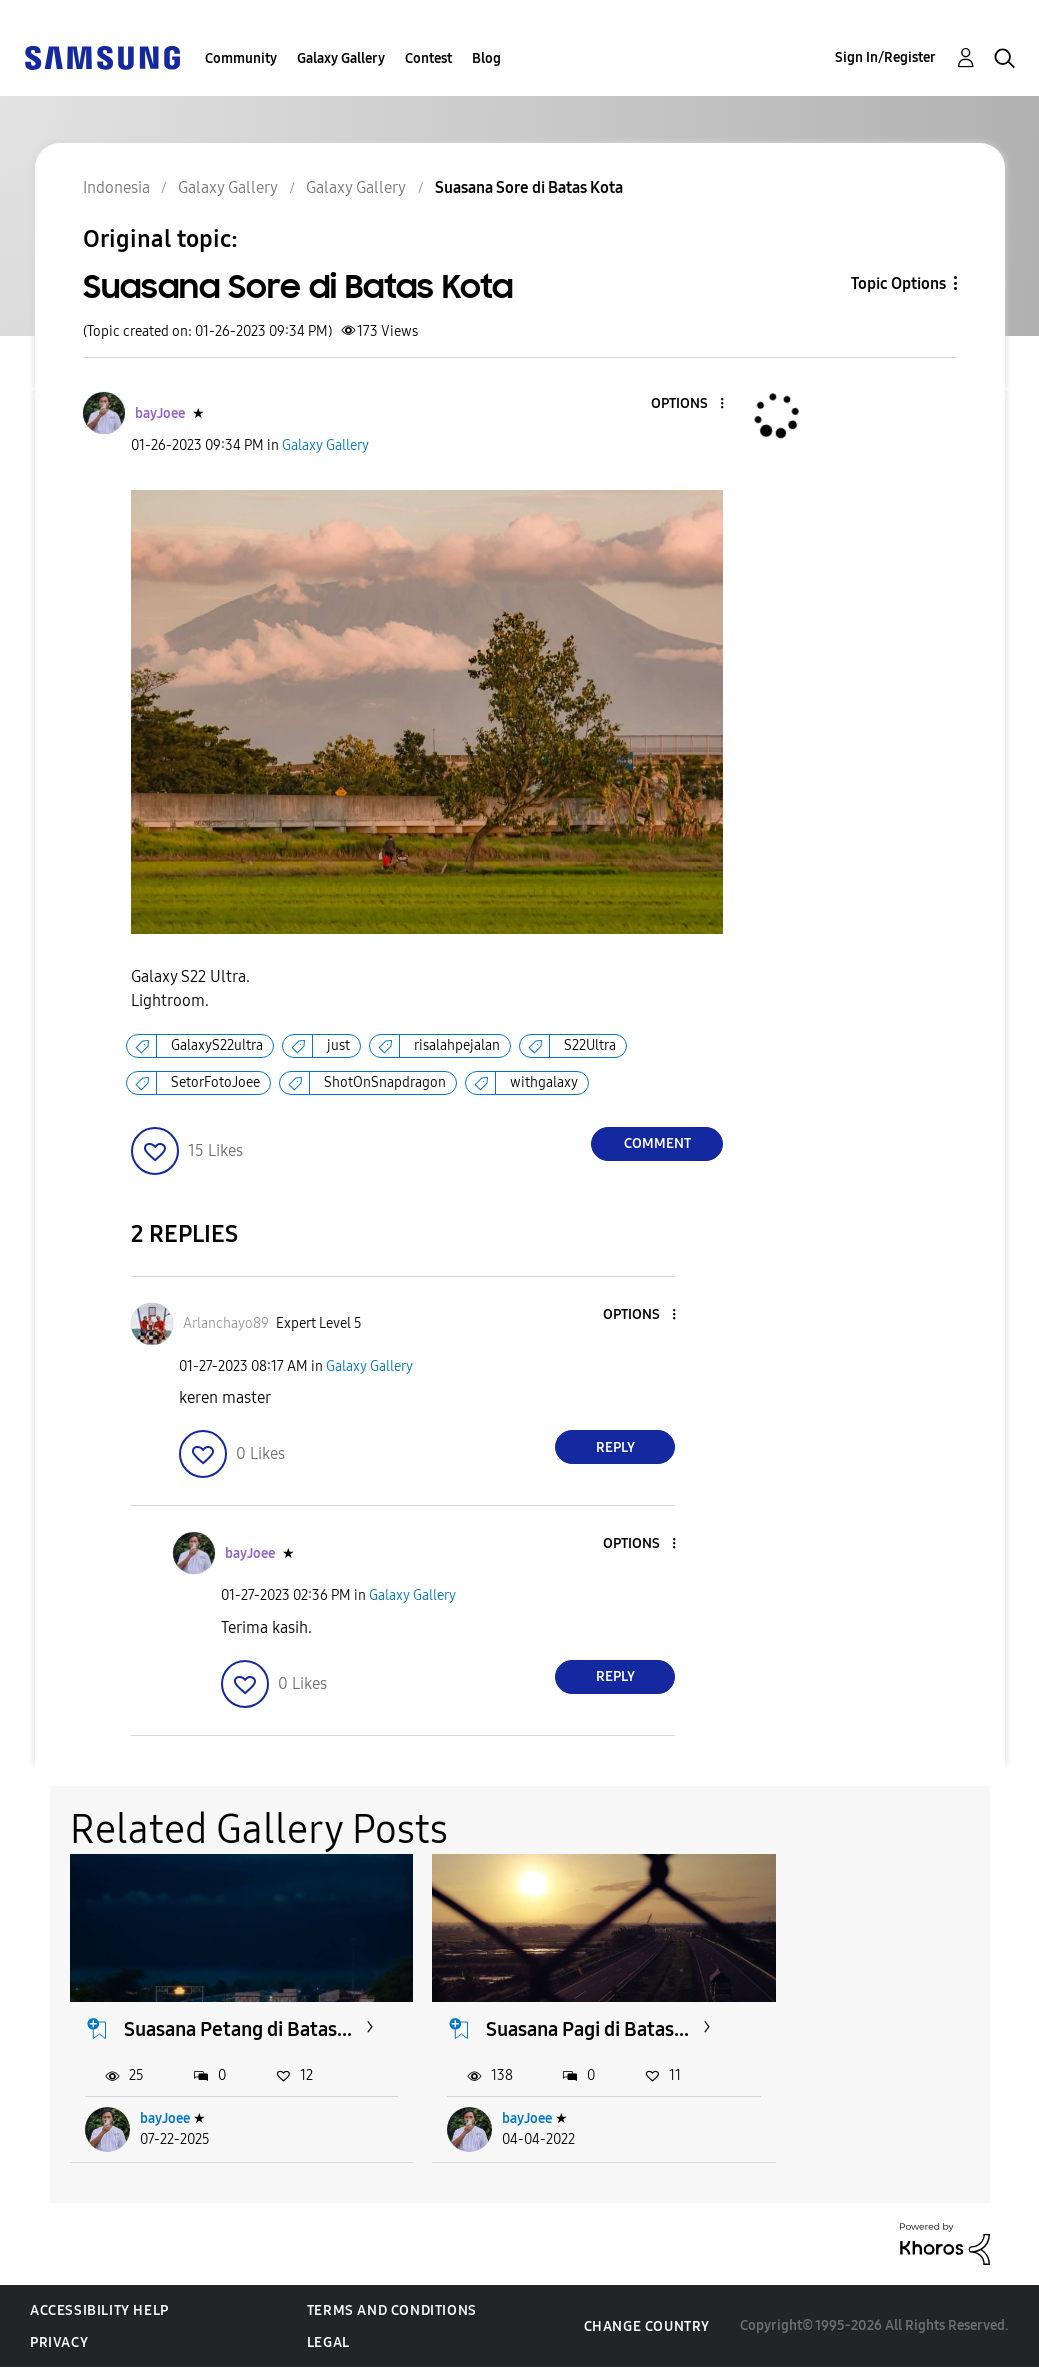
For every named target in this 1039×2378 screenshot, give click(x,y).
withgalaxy (544, 1082)
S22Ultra (590, 1045)
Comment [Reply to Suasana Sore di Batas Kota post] (657, 1143)
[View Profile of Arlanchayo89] (226, 1323)
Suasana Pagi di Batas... (521, 2027)
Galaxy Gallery (341, 58)
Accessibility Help (99, 2321)
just (338, 1045)
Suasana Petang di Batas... (204, 2027)
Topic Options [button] (898, 283)
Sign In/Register (885, 57)
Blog (486, 58)
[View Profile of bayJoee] (160, 413)
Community (241, 58)
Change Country (647, 2337)
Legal (328, 2353)
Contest (428, 58)
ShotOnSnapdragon (385, 1082)
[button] (689, 404)
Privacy (59, 2353)
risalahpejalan (457, 1045)
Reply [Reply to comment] (615, 1447)
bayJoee (166, 2129)
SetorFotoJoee (215, 1082)
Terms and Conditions (392, 2321)
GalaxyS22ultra (217, 1045)
